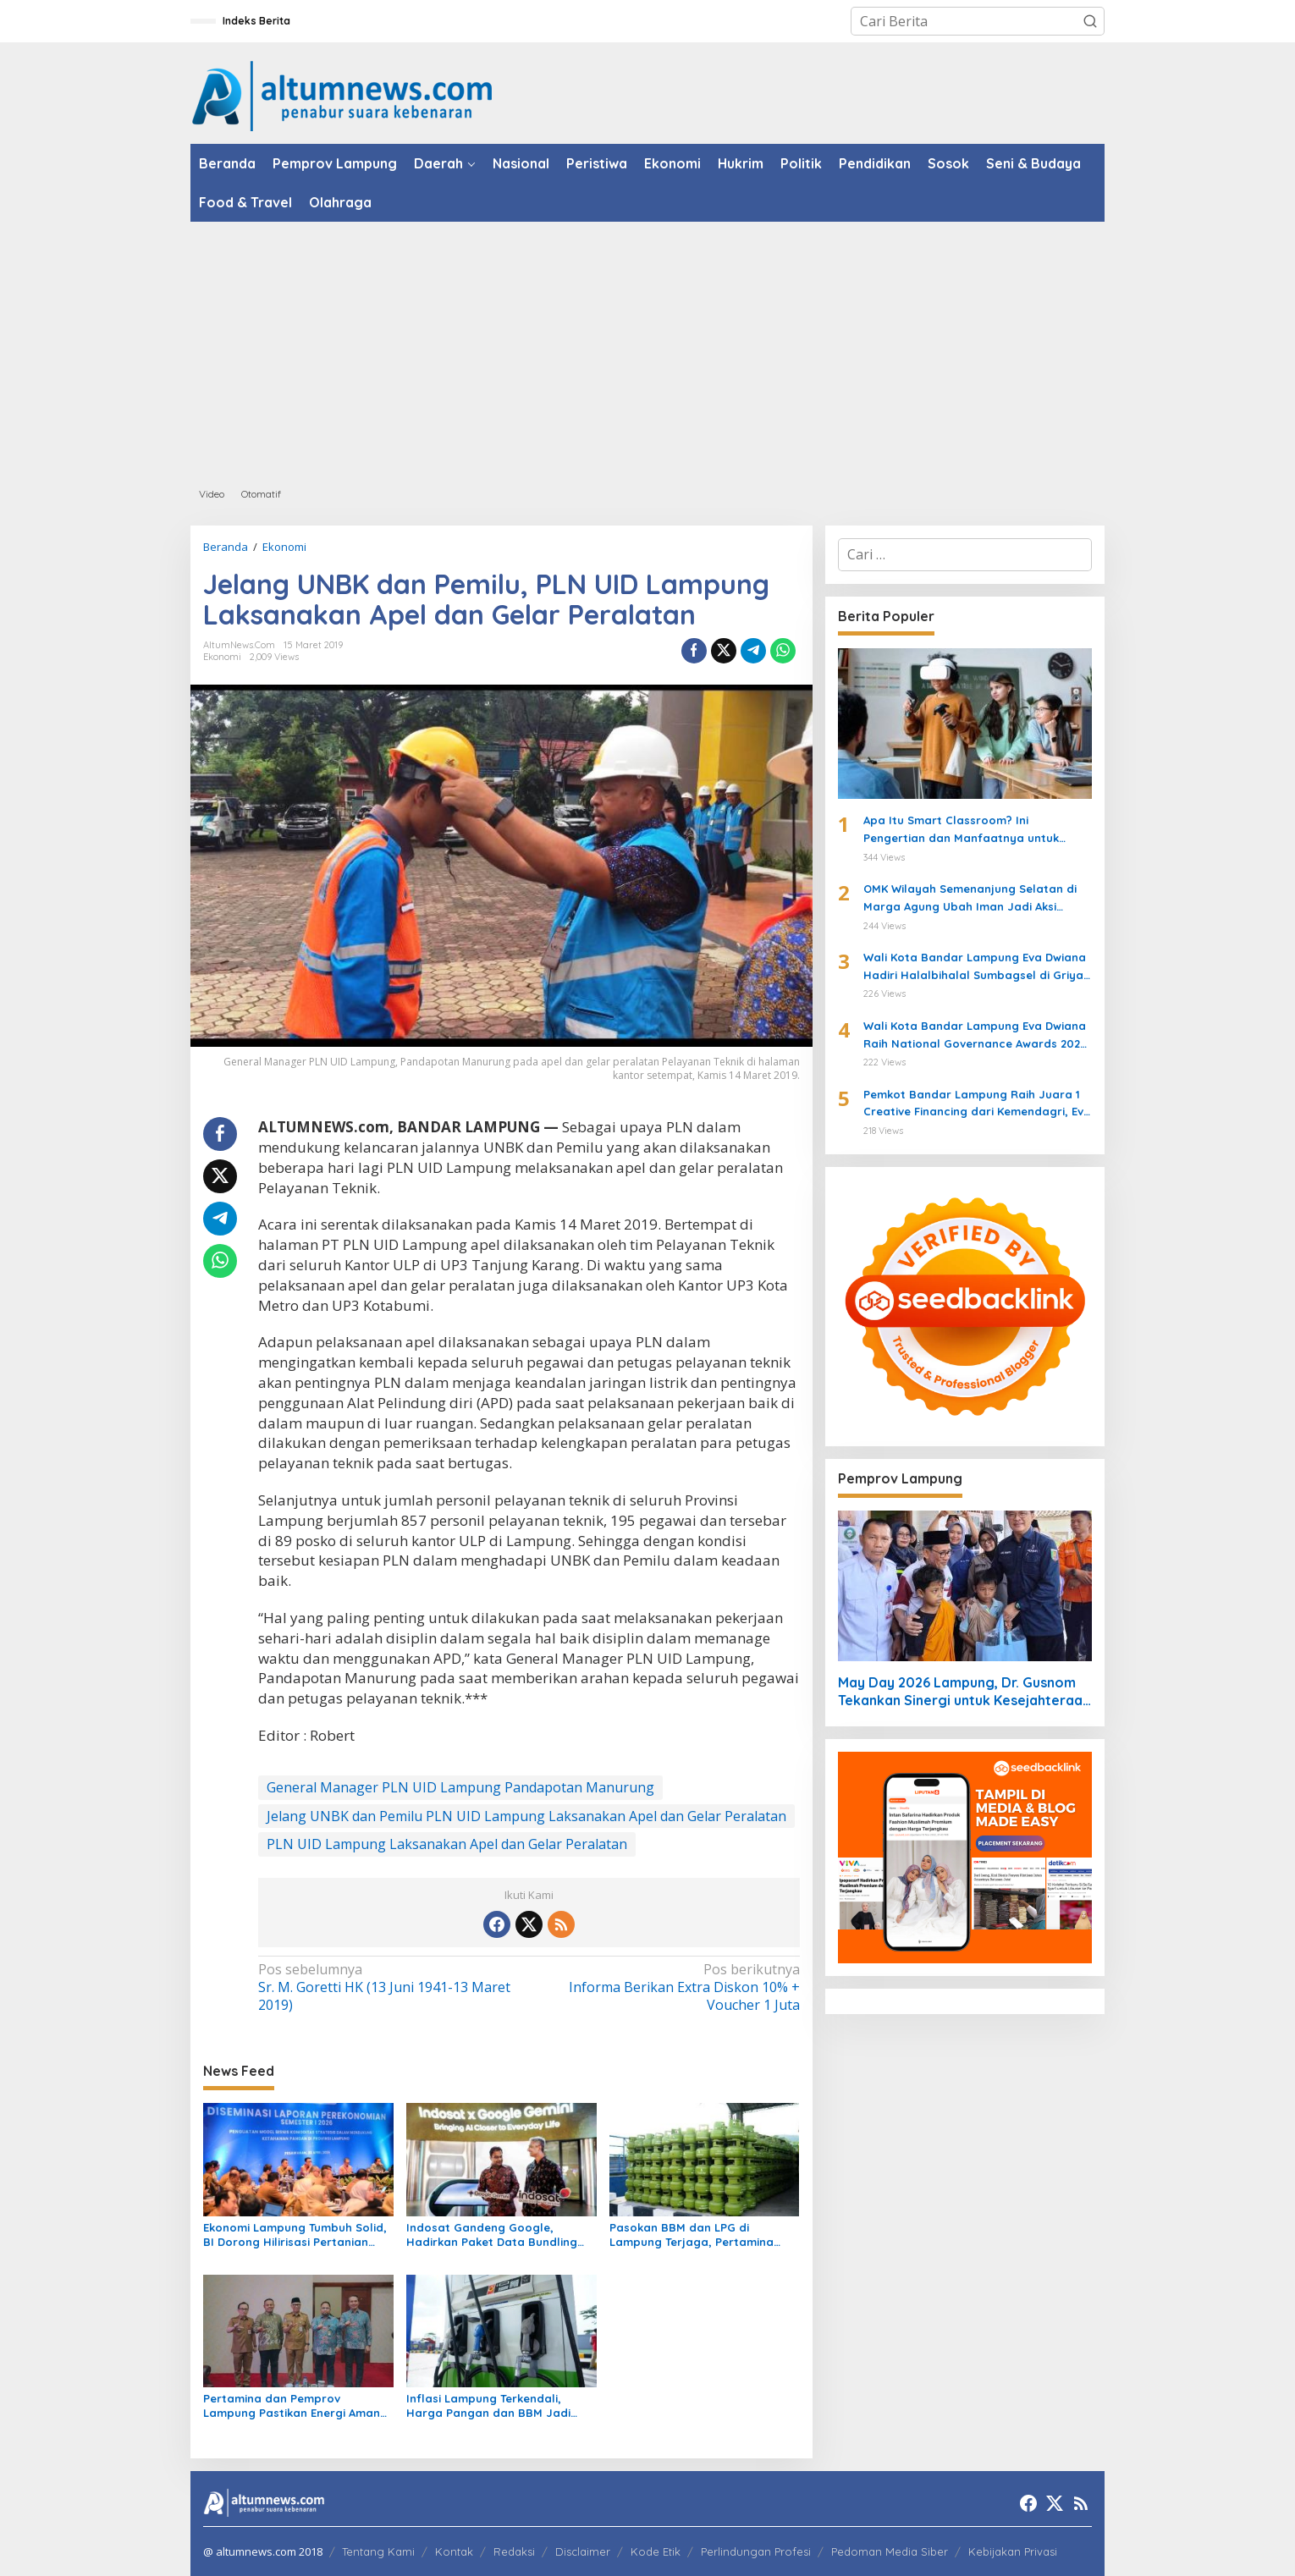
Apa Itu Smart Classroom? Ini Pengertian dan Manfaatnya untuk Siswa (961, 830)
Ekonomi (222, 657)
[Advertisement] (647, 348)
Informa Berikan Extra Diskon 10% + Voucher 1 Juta (669, 1987)
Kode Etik (656, 2551)
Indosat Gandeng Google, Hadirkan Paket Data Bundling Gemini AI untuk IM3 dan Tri (491, 2235)
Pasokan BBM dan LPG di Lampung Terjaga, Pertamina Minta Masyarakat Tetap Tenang (700, 2235)
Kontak (454, 2551)
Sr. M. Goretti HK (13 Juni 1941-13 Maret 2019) (388, 1987)
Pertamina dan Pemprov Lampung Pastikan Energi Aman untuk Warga (291, 2406)
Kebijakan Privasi (1012, 2551)
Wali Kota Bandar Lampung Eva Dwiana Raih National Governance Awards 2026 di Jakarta (975, 1036)
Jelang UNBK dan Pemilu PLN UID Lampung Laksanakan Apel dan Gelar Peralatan (526, 1816)
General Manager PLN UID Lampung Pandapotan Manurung (460, 1787)
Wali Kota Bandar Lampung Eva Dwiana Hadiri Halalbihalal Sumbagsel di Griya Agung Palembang (974, 967)
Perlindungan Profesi (756, 2551)
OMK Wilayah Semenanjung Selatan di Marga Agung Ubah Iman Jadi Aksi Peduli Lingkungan (970, 899)
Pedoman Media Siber (889, 2551)
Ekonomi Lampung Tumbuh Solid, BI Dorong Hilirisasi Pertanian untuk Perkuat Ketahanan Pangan (295, 2235)
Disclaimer (582, 2551)
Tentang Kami (378, 2551)
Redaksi (514, 2551)
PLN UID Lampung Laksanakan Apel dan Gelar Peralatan (447, 1844)
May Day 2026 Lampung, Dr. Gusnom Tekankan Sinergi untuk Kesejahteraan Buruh (964, 1691)
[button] (1090, 21)
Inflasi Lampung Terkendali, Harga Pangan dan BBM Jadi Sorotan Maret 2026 (488, 2406)
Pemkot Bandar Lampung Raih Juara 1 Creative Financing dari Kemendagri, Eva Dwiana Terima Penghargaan (977, 1104)
